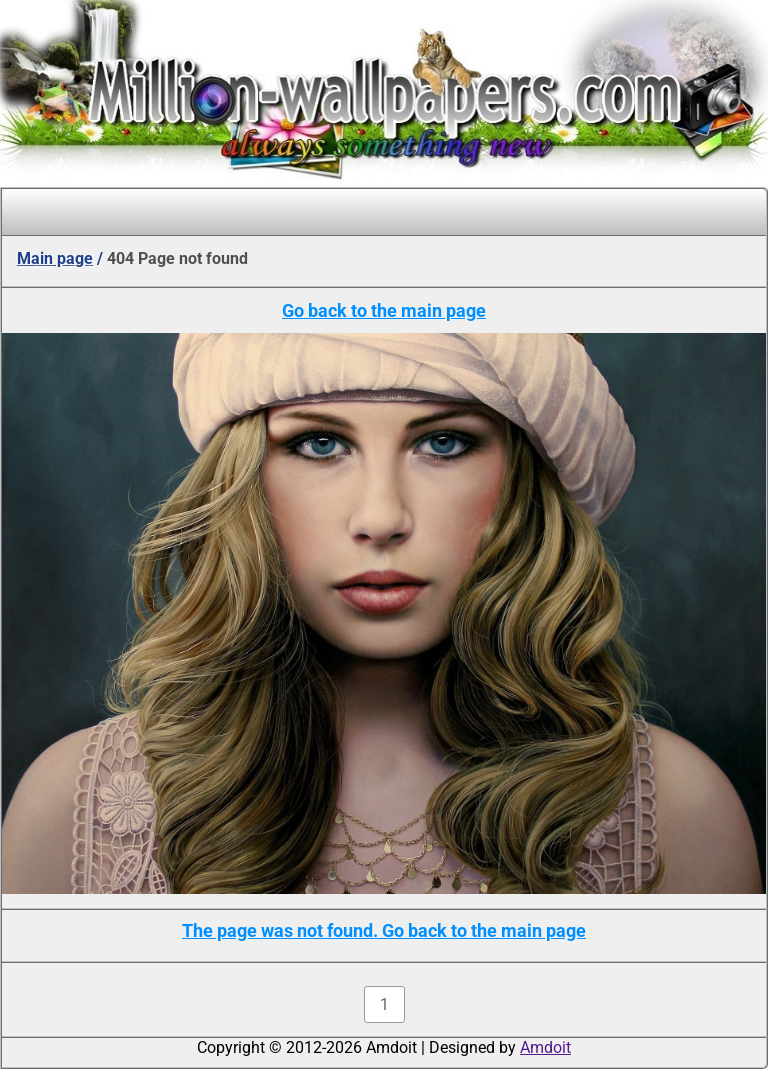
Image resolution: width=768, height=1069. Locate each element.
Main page (55, 258)
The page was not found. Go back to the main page (384, 930)
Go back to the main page (384, 310)
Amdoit (545, 1047)
